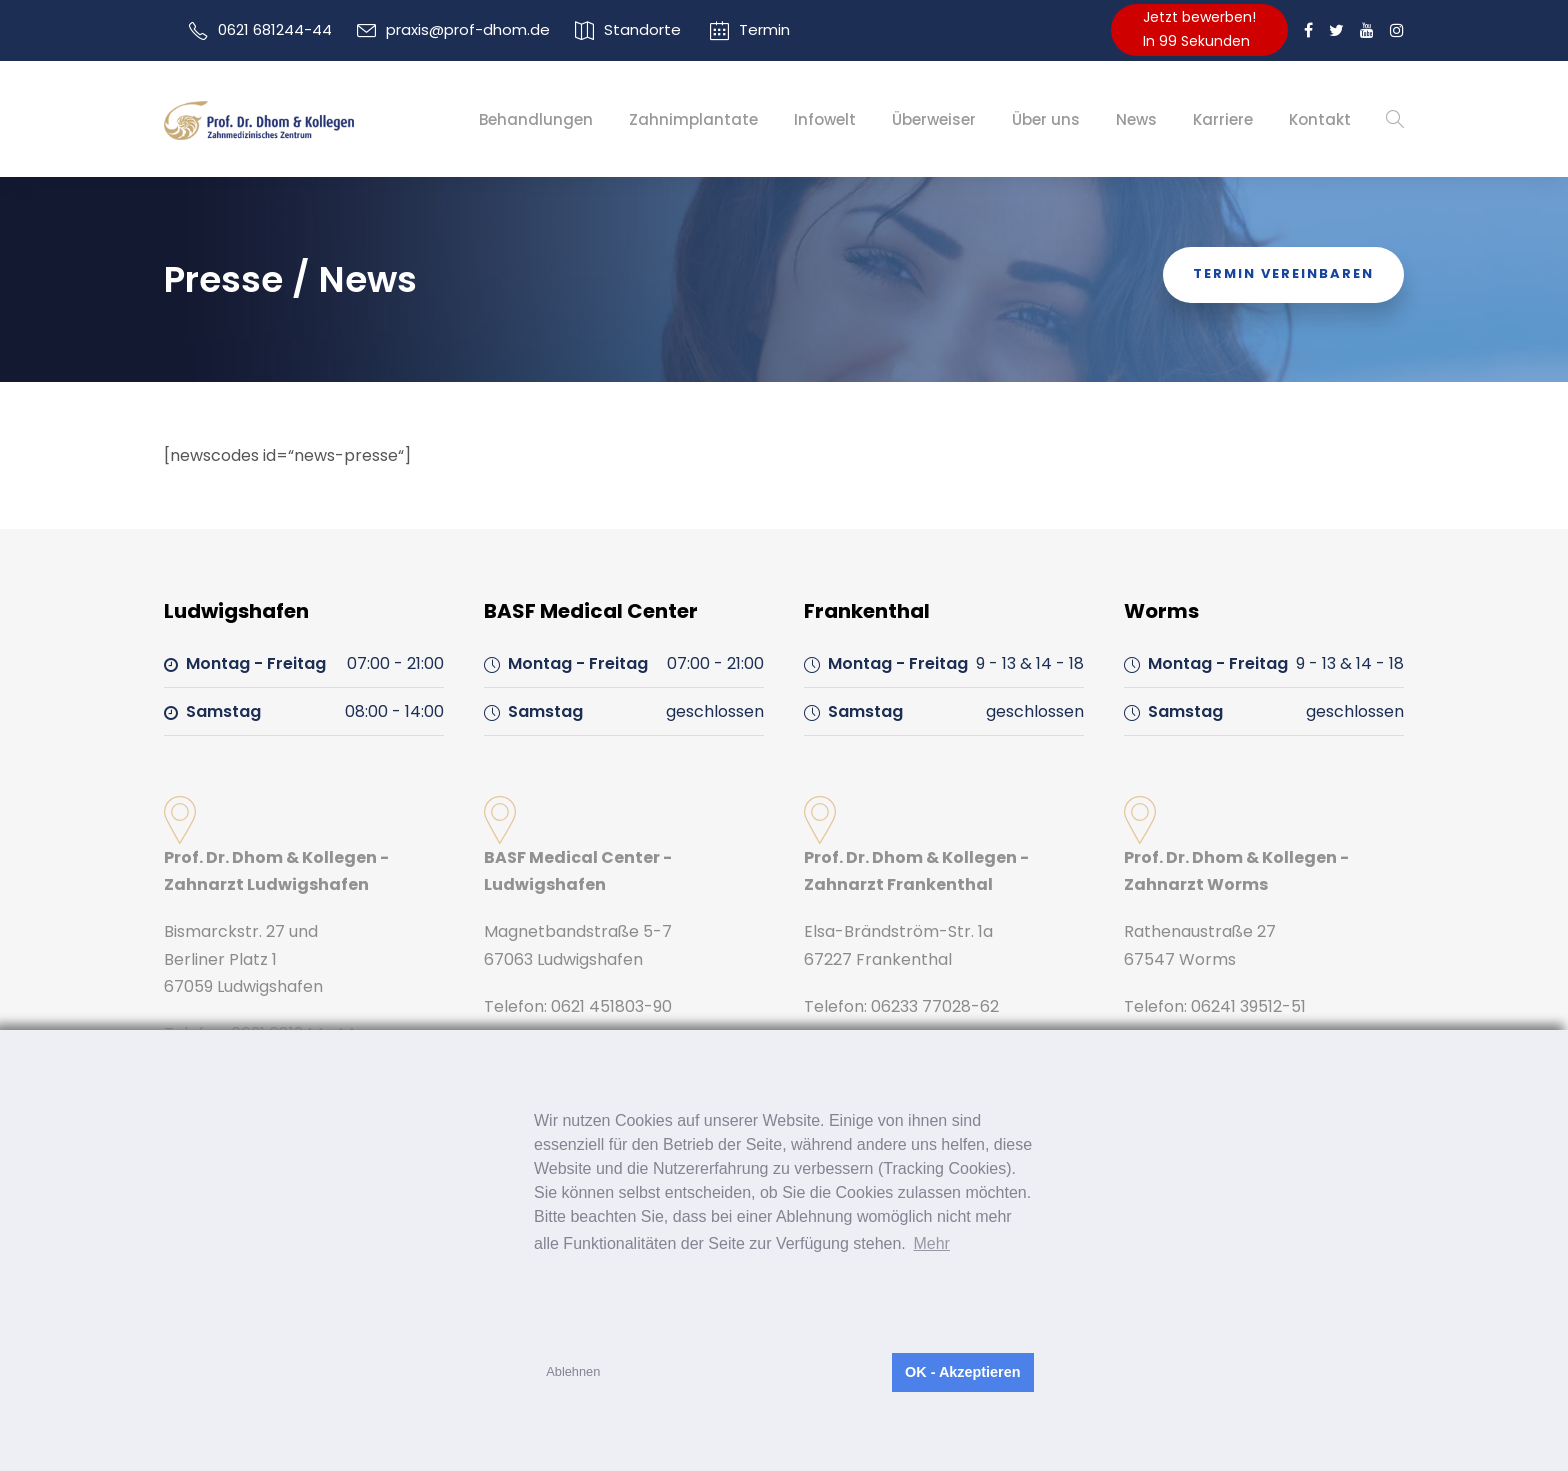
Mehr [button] (931, 1243)
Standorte (642, 29)
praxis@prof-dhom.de (468, 29)
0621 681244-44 (275, 29)
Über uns (1046, 119)
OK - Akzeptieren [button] (962, 1372)
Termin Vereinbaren (1283, 273)
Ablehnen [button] (573, 1371)
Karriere (1223, 119)
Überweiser (934, 119)
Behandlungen (536, 119)
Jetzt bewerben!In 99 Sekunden (1199, 29)
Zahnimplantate (693, 119)
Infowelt (825, 119)
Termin (764, 29)
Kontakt (1320, 119)
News (1136, 119)
